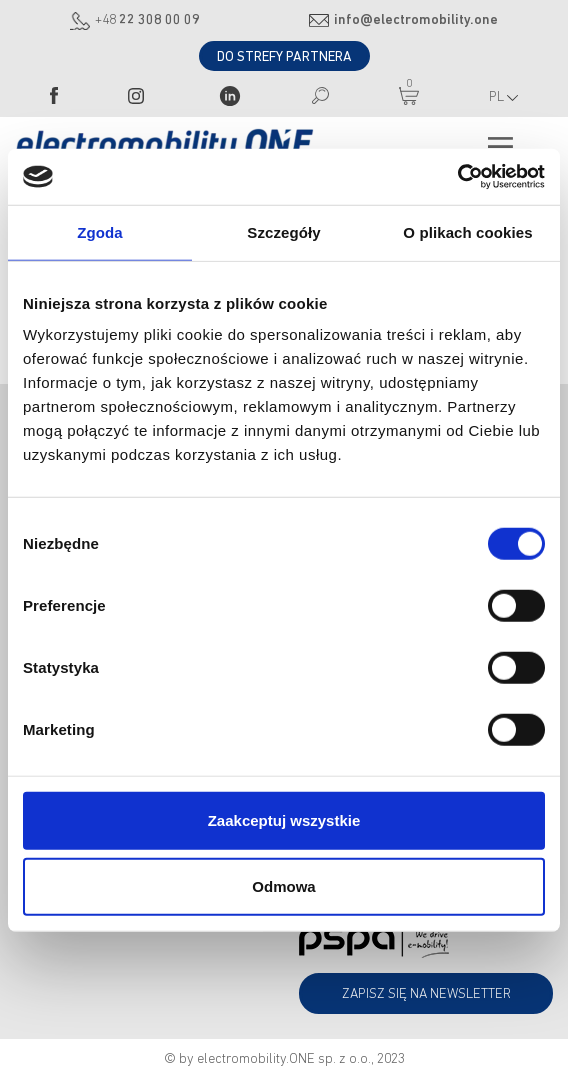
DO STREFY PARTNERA (284, 57)
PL (503, 97)
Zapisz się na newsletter (426, 994)
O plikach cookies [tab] (467, 231)
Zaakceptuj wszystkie (284, 820)
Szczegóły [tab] (283, 231)
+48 (147, 20)
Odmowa (283, 885)
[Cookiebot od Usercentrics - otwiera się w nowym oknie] (457, 177)
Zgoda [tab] (100, 231)
